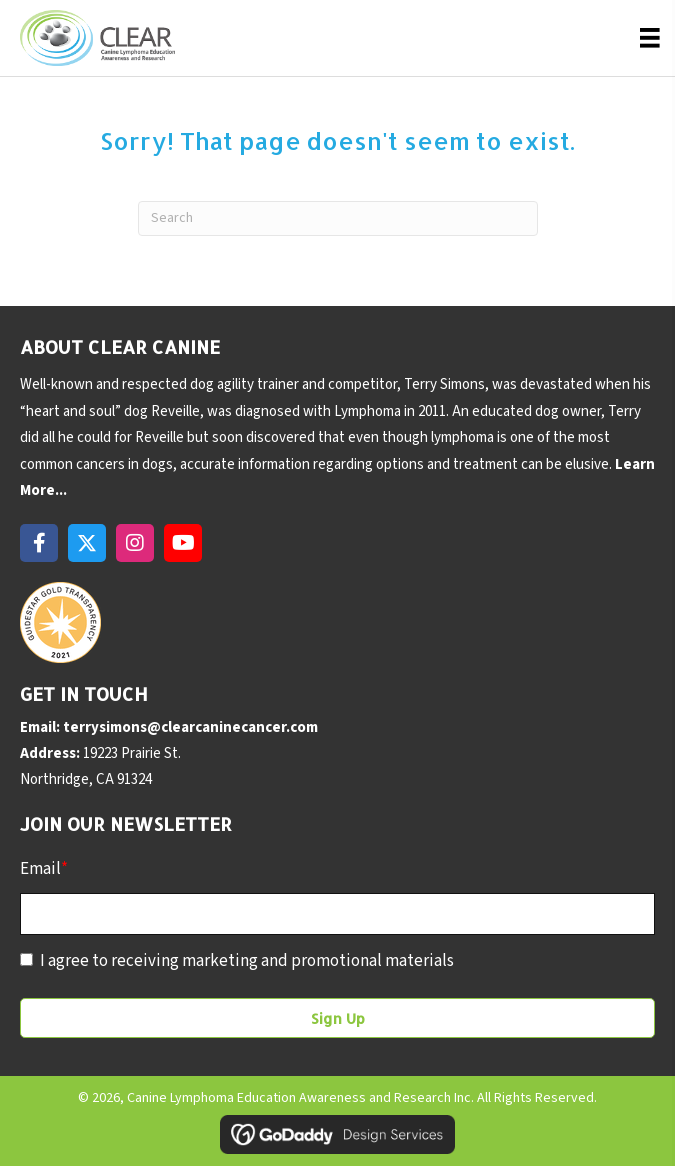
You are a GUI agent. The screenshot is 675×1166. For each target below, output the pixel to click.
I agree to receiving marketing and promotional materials (247, 961)
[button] (39, 543)
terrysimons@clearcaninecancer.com (190, 727)
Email (44, 869)
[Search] (338, 218)
